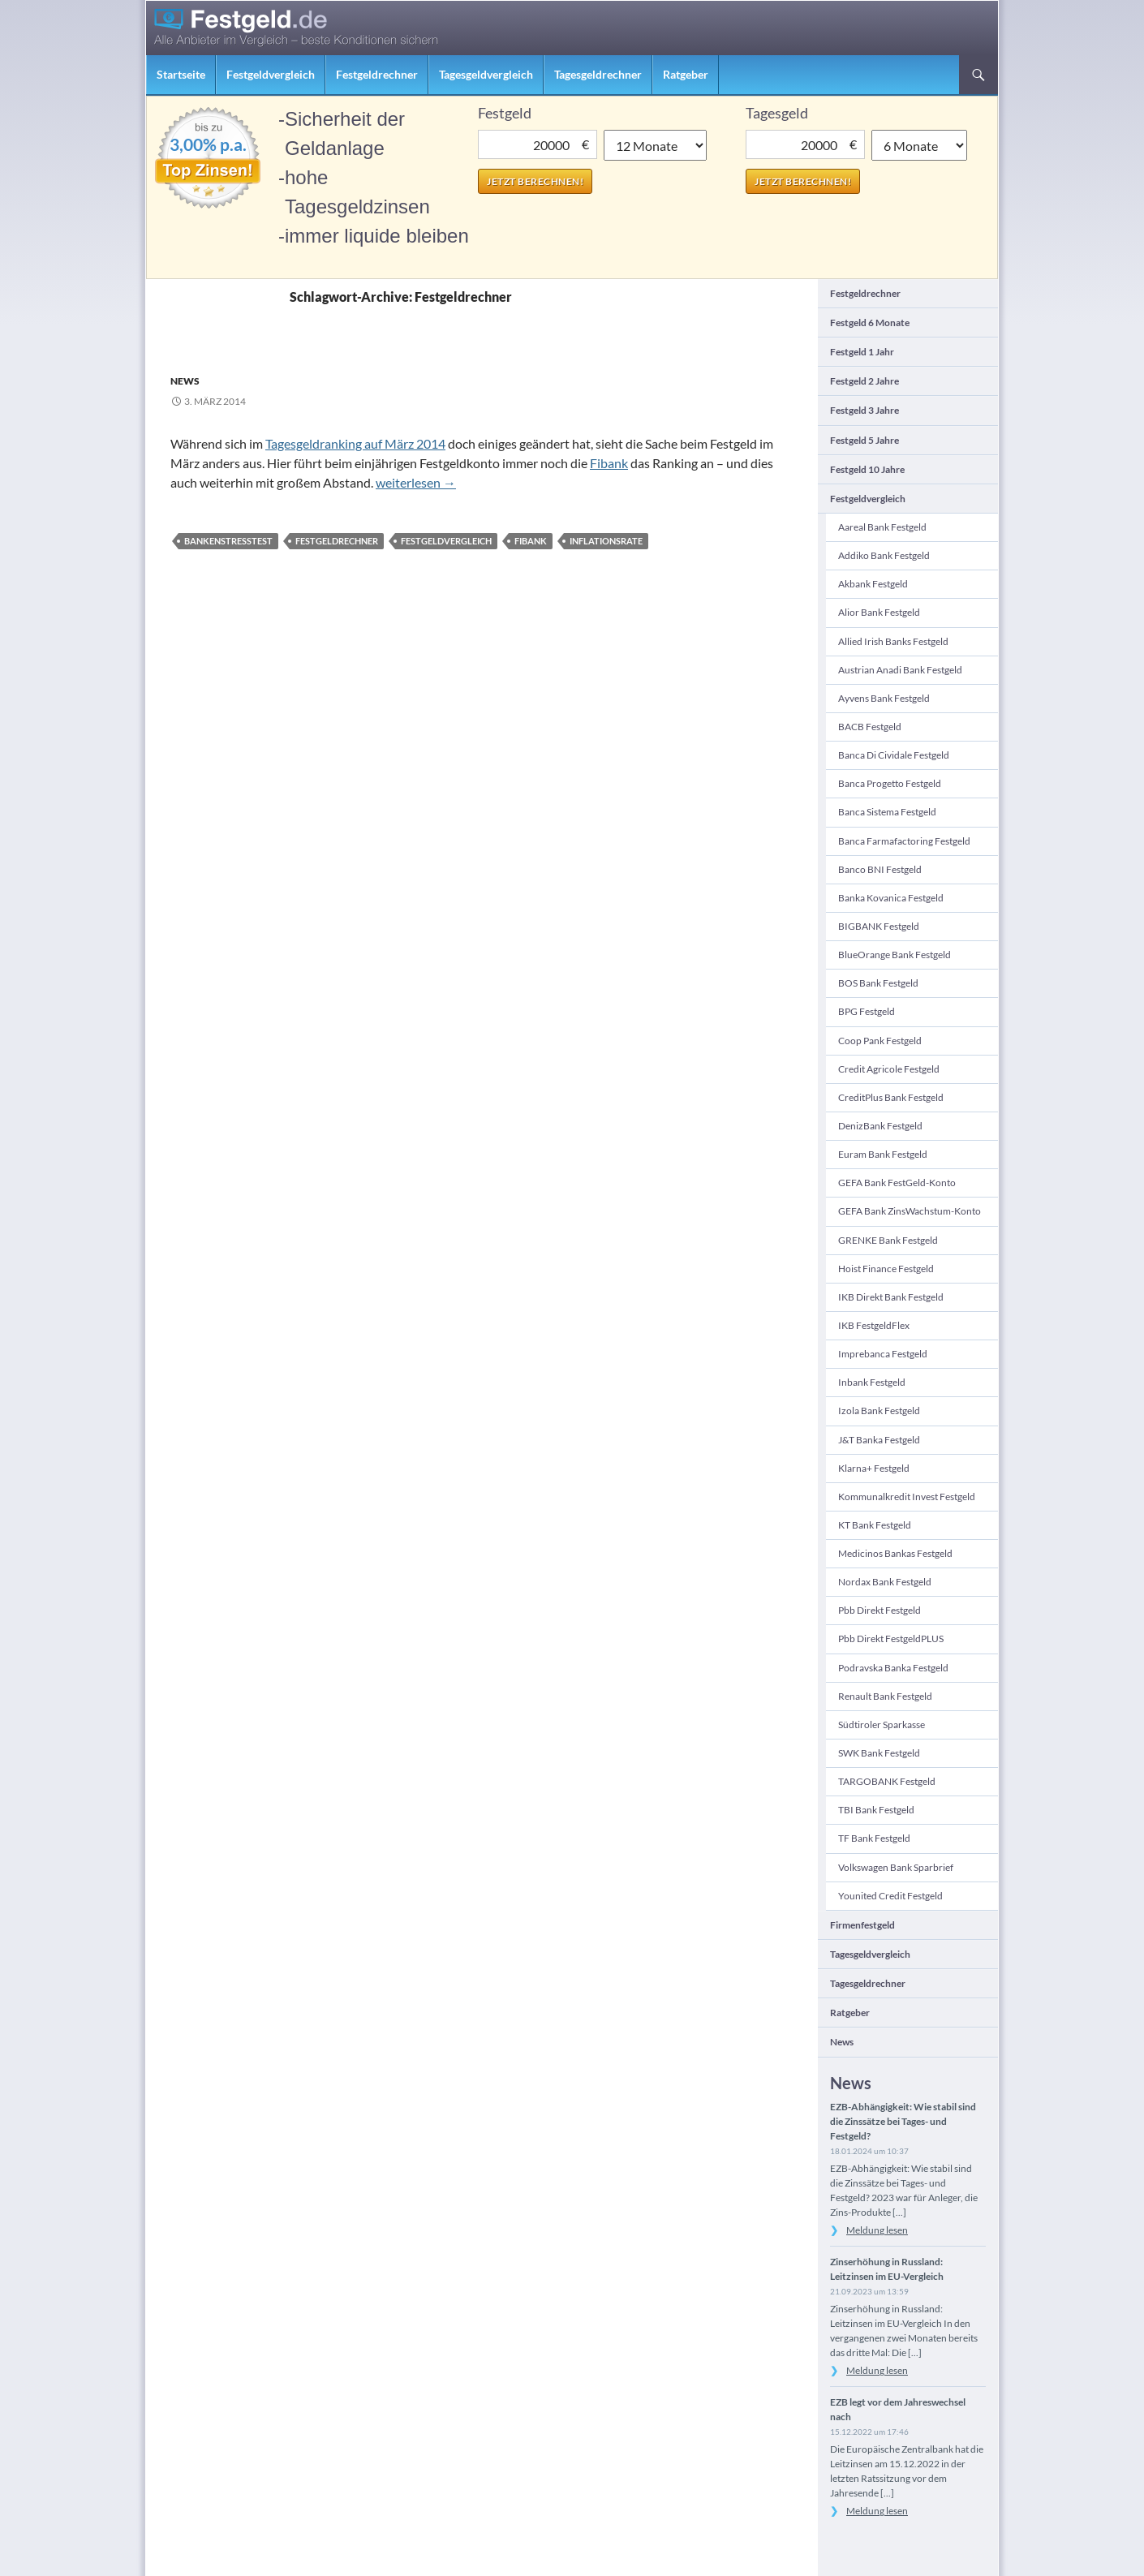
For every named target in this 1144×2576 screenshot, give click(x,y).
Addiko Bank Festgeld (884, 555)
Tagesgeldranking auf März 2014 (355, 443)
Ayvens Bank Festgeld (884, 698)
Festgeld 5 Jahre (864, 440)
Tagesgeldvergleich (486, 74)
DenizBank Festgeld (880, 1126)
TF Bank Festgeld (874, 1838)
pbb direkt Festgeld (879, 1610)
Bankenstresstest (228, 540)
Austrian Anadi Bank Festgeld (900, 670)
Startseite (181, 74)
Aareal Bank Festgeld (882, 527)
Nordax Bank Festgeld (884, 1582)
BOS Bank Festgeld (878, 983)
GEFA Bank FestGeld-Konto (897, 1182)
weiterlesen (416, 482)
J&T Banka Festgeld (879, 1440)
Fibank (609, 463)
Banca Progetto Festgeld (889, 783)
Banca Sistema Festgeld (887, 812)
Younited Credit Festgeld (890, 1896)
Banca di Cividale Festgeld (893, 755)
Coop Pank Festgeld (880, 1040)
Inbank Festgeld (871, 1382)
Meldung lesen (877, 2230)
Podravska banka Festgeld (893, 1668)
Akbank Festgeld (873, 584)
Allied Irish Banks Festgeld (893, 641)
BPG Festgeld (866, 1011)
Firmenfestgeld (862, 1925)
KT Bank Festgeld (874, 1525)
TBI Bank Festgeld (876, 1810)
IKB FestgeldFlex (874, 1325)
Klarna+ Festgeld (874, 1468)
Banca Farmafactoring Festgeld (904, 841)
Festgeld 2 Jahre (864, 381)
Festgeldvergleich (270, 74)
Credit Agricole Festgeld (889, 1069)
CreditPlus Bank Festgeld (891, 1097)
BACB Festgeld (869, 726)
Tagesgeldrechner (598, 74)
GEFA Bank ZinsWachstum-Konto (909, 1211)
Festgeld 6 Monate (870, 322)
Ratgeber (685, 74)
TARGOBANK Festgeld (886, 1781)
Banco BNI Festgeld (880, 869)
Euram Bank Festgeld (882, 1154)
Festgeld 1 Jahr (862, 352)
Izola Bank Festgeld (879, 1410)
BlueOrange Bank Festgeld (894, 954)
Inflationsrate (606, 540)
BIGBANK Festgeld (878, 926)
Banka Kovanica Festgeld (891, 898)
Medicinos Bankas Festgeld (895, 1553)
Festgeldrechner (377, 74)
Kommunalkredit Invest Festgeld (906, 1496)
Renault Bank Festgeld (885, 1696)
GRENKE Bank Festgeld (888, 1240)
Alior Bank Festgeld (879, 612)
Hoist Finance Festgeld (886, 1268)
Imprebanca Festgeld (882, 1354)
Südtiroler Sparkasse (881, 1724)
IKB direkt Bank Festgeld (891, 1297)
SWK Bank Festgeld (879, 1753)
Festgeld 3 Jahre (864, 410)
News (185, 381)
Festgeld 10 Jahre (867, 469)
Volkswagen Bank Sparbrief (895, 1867)
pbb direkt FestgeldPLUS (891, 1638)
